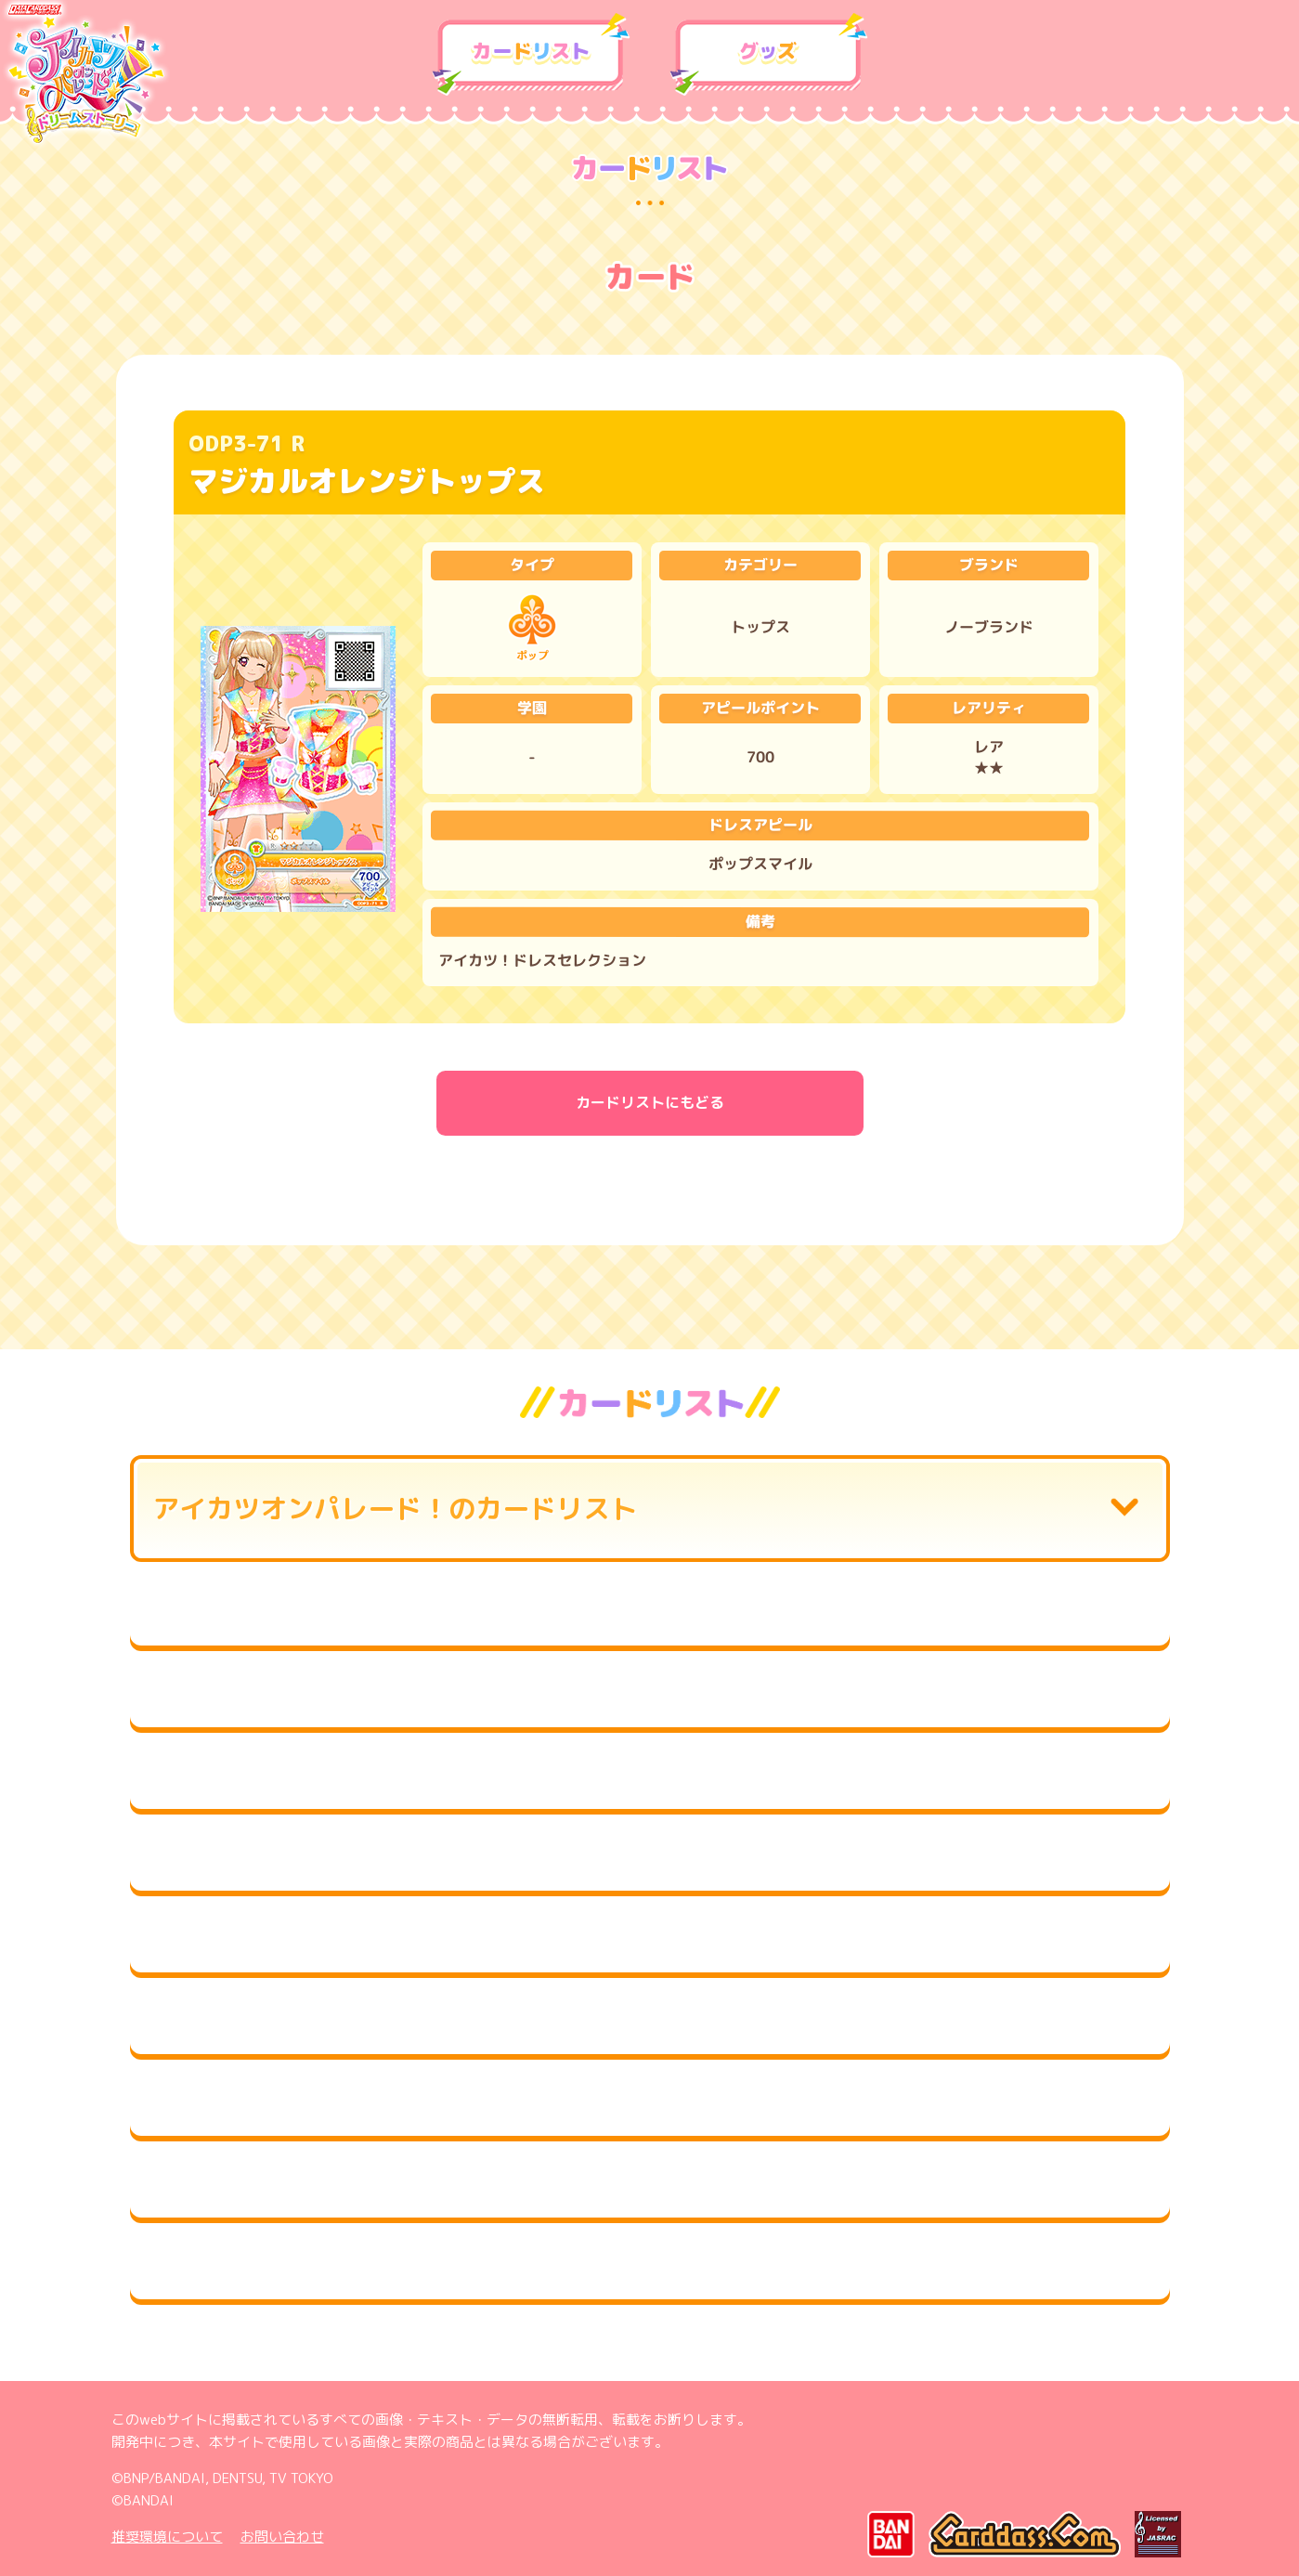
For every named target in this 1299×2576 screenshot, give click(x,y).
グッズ (769, 55)
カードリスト (531, 55)
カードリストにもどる (650, 1102)
